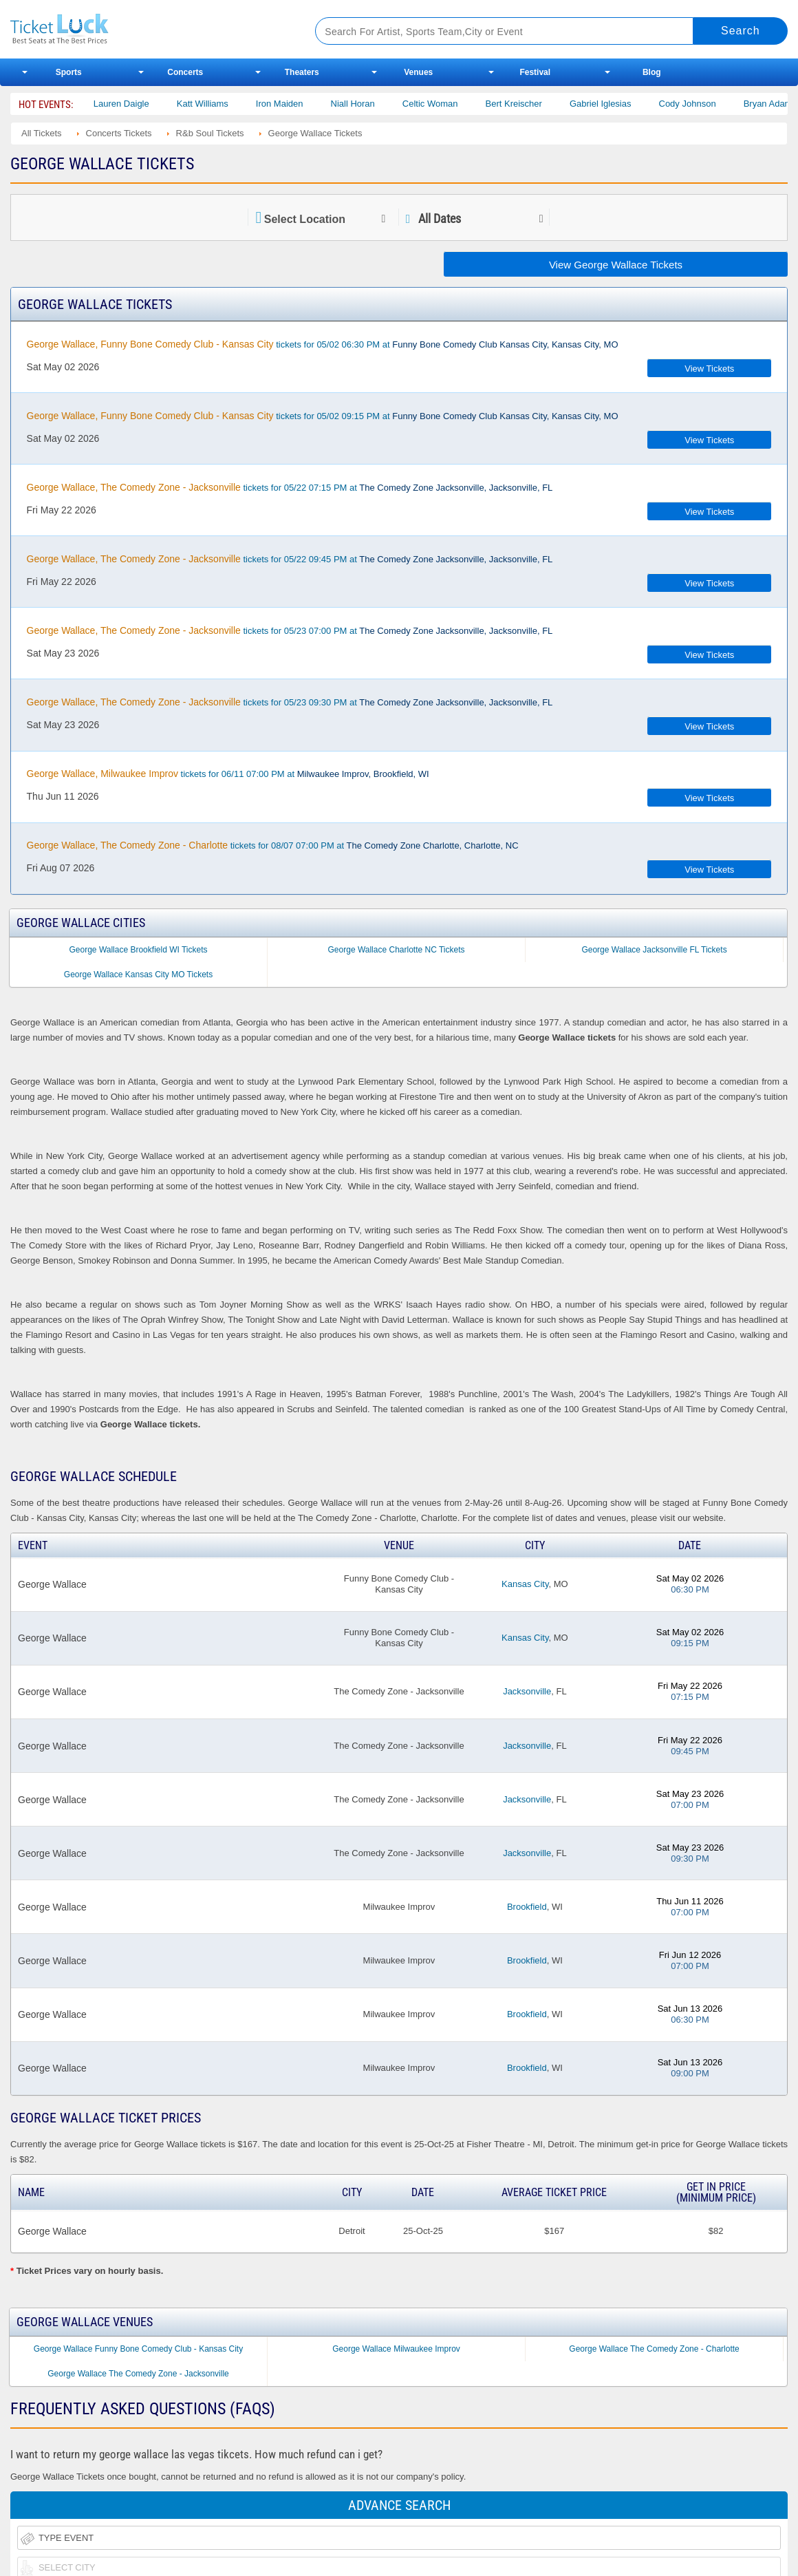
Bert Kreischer (633, 103)
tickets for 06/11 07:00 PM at (228, 773)
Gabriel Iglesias (721, 103)
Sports (69, 72)
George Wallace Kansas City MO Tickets (138, 974)
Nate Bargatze (157, 103)
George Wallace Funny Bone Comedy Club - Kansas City (138, 2349)
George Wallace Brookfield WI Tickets (138, 950)
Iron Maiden (400, 103)
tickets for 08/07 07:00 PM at (273, 845)
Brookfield (527, 1907)
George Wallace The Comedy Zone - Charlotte (654, 2349)
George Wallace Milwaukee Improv (396, 2349)
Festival (534, 72)
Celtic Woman (551, 103)
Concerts (185, 72)
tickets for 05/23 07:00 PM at (290, 630)
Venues (418, 72)
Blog (652, 72)
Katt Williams (323, 103)
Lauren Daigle (242, 103)
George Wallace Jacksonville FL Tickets (653, 950)
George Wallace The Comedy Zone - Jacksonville (137, 2373)
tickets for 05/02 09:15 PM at (322, 415)
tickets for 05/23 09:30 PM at (290, 701)
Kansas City (525, 1584)
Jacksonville (527, 1691)
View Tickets (709, 368)
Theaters (302, 72)
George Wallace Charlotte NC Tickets (396, 950)
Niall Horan (473, 103)
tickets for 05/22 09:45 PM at (290, 558)
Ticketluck (146, 29)
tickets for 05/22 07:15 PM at (290, 487)
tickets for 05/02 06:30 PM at (322, 344)
